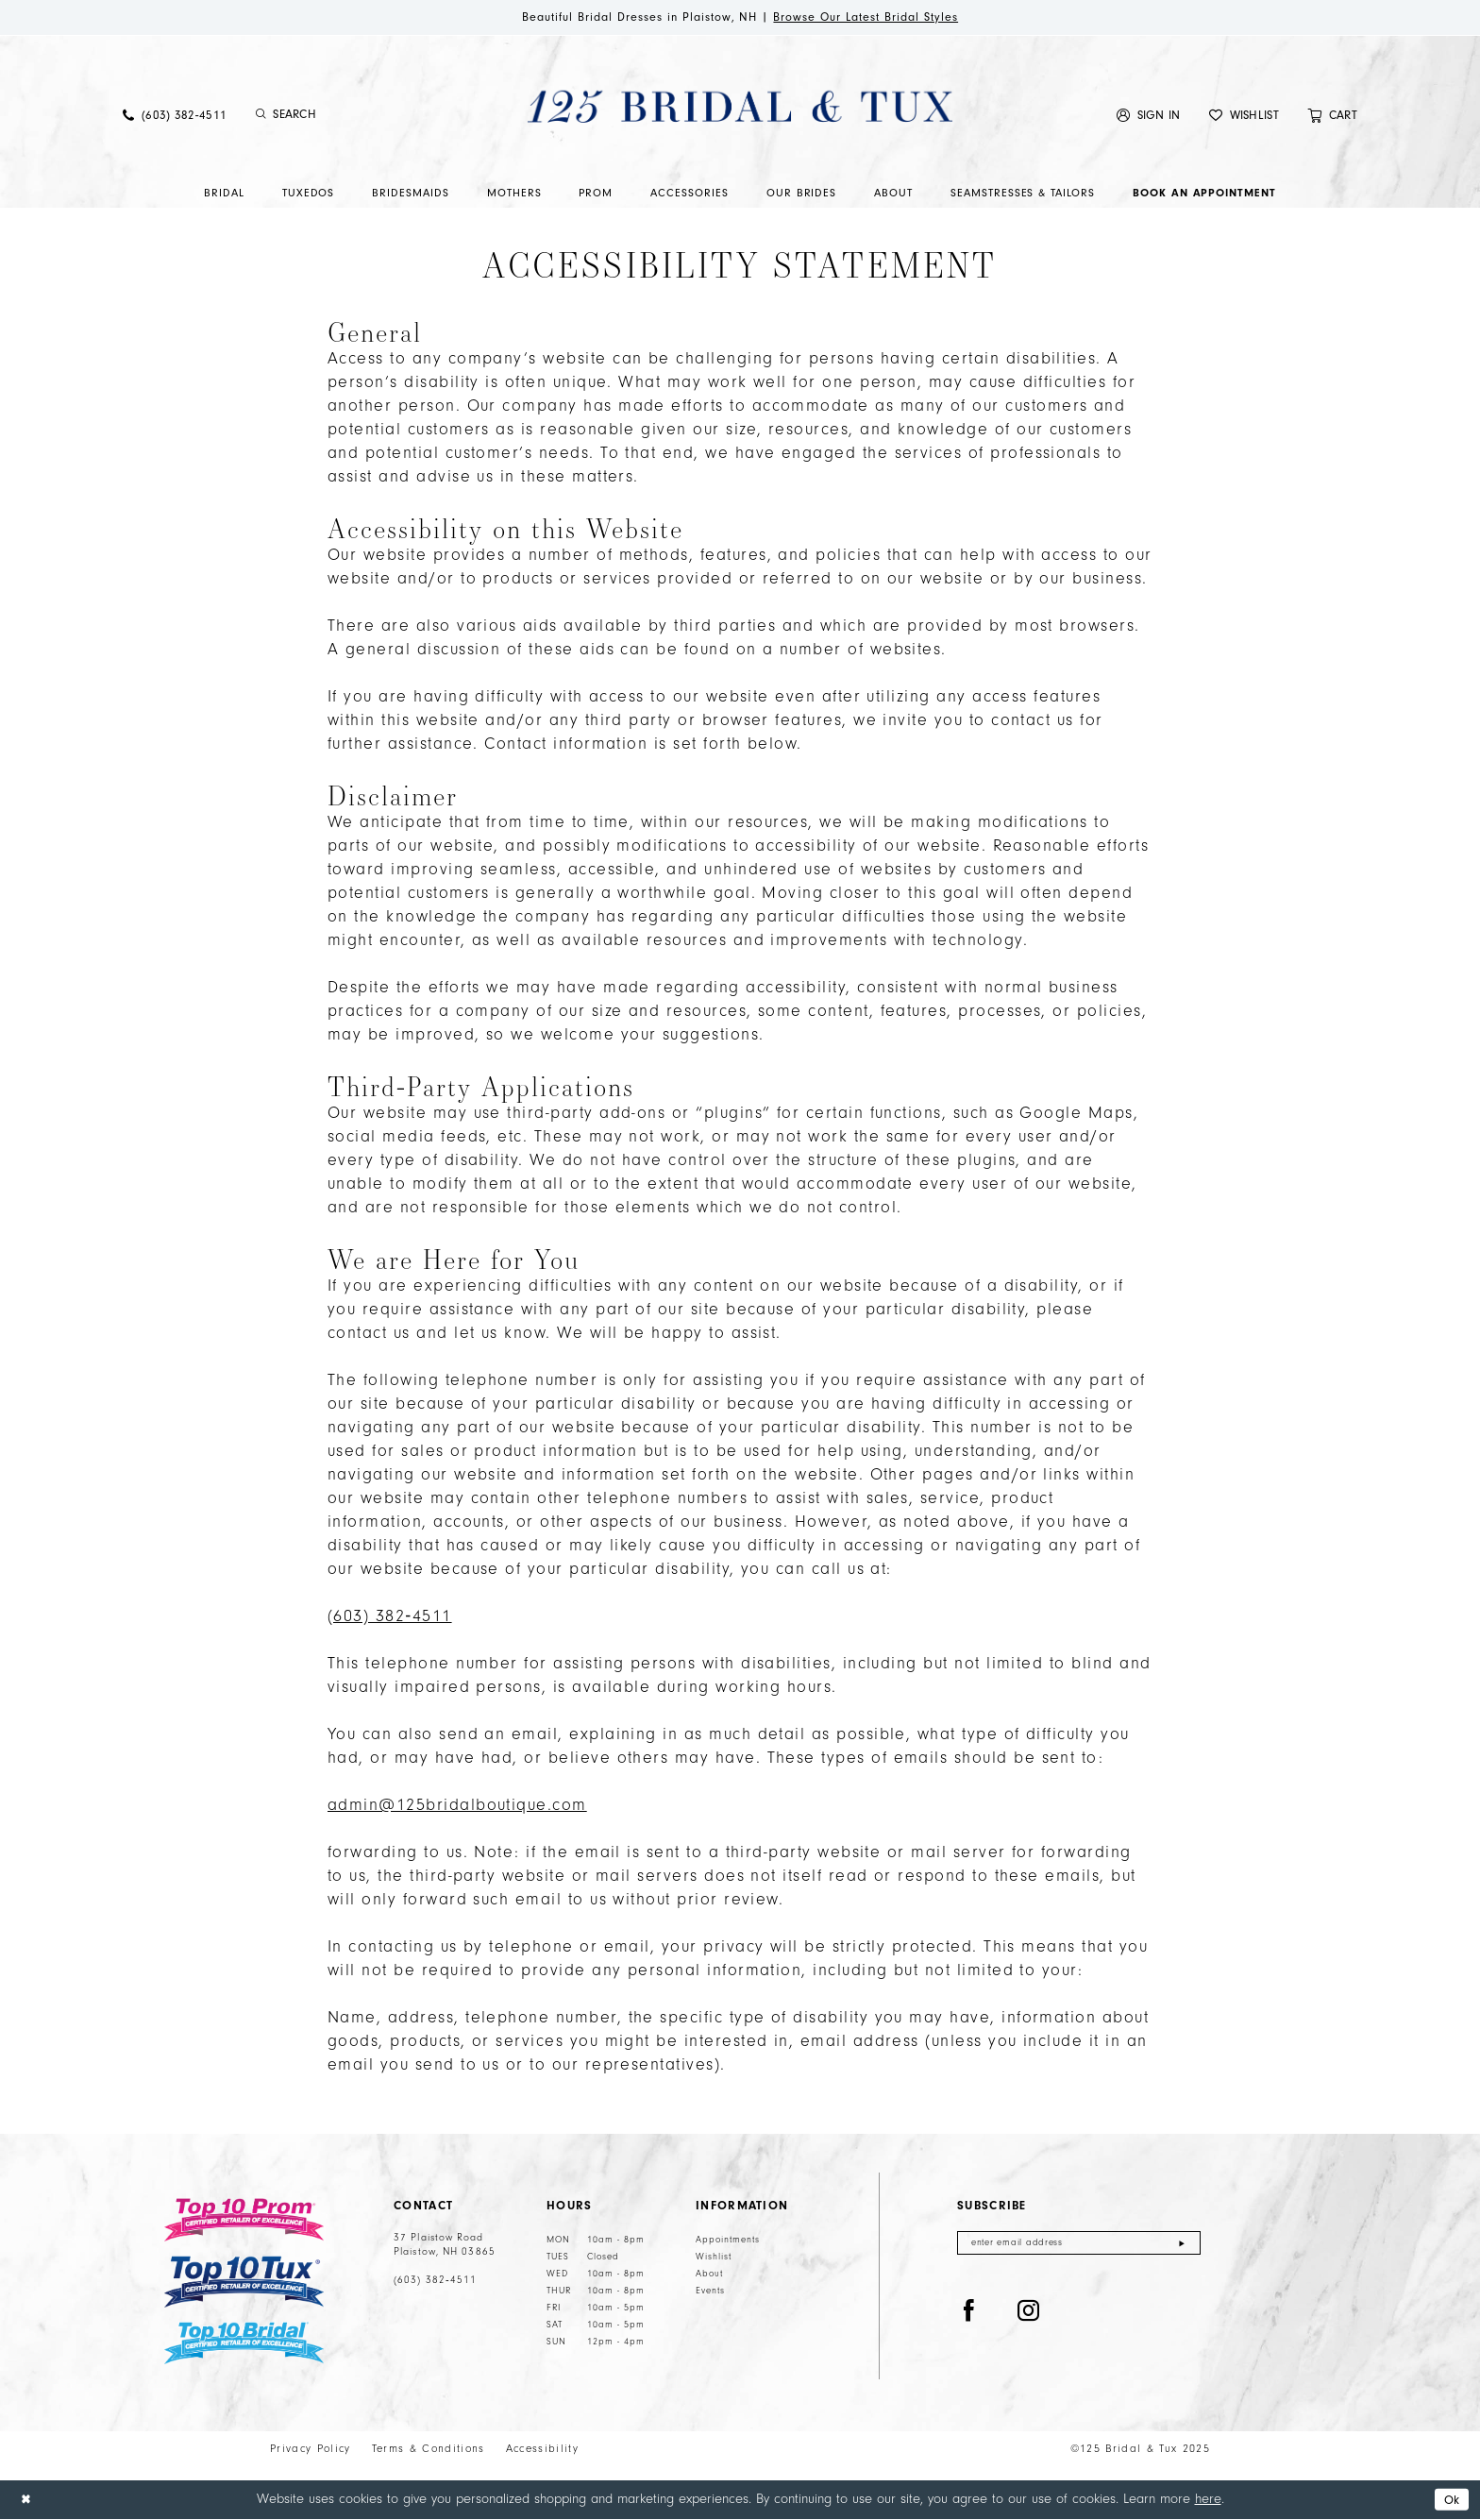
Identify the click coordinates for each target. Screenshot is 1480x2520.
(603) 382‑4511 (435, 2282)
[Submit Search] (261, 117)
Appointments (728, 2241)
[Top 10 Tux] (244, 2283)
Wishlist (714, 2258)
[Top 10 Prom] (244, 2221)
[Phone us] (175, 117)
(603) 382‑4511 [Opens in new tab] (390, 1618)
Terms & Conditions (428, 2450)
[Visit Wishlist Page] (1244, 117)
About (709, 2275)
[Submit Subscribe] (1181, 2245)
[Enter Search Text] (353, 117)
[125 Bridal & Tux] (740, 108)
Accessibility (542, 2450)
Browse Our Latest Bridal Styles (880, 18)
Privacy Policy (310, 2450)
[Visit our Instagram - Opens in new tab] (1029, 2315)
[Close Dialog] (27, 2500)
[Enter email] (1079, 2245)
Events (710, 2292)
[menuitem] (175, 117)
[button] (1148, 117)
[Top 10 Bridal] (244, 2345)
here (1208, 2500)
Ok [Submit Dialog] (1450, 2501)
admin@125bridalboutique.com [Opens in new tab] (457, 1807)
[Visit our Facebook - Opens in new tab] (969, 2315)
